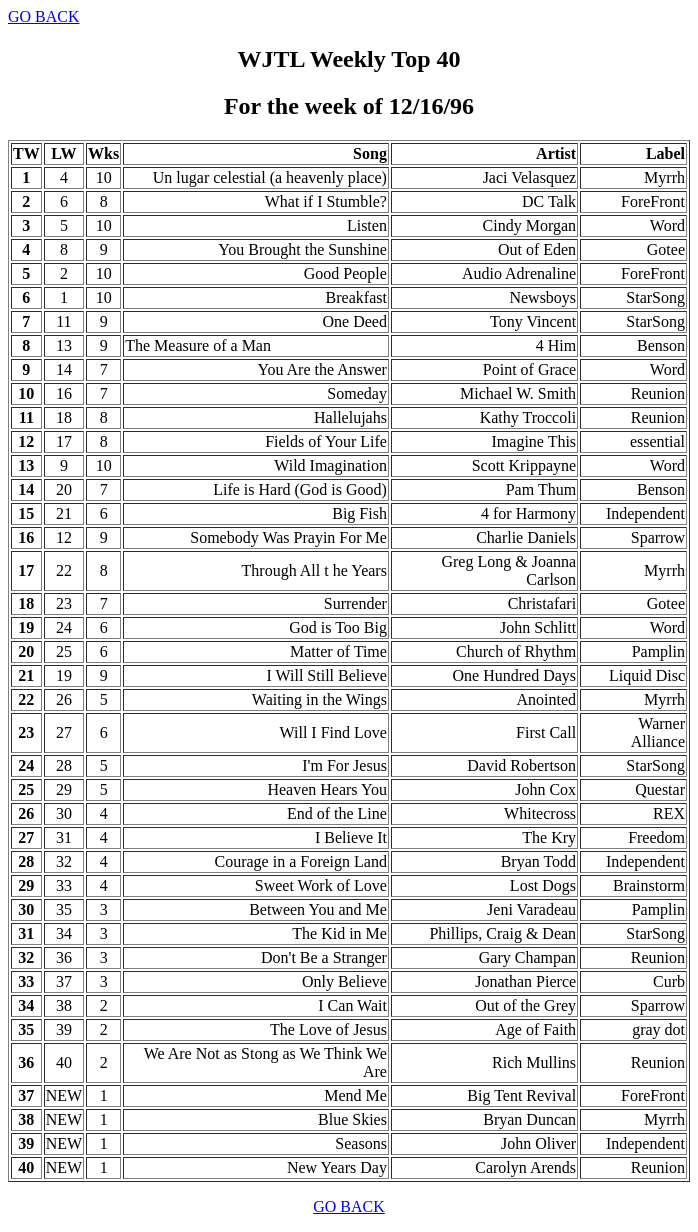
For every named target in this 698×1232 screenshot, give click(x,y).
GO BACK (44, 16)
